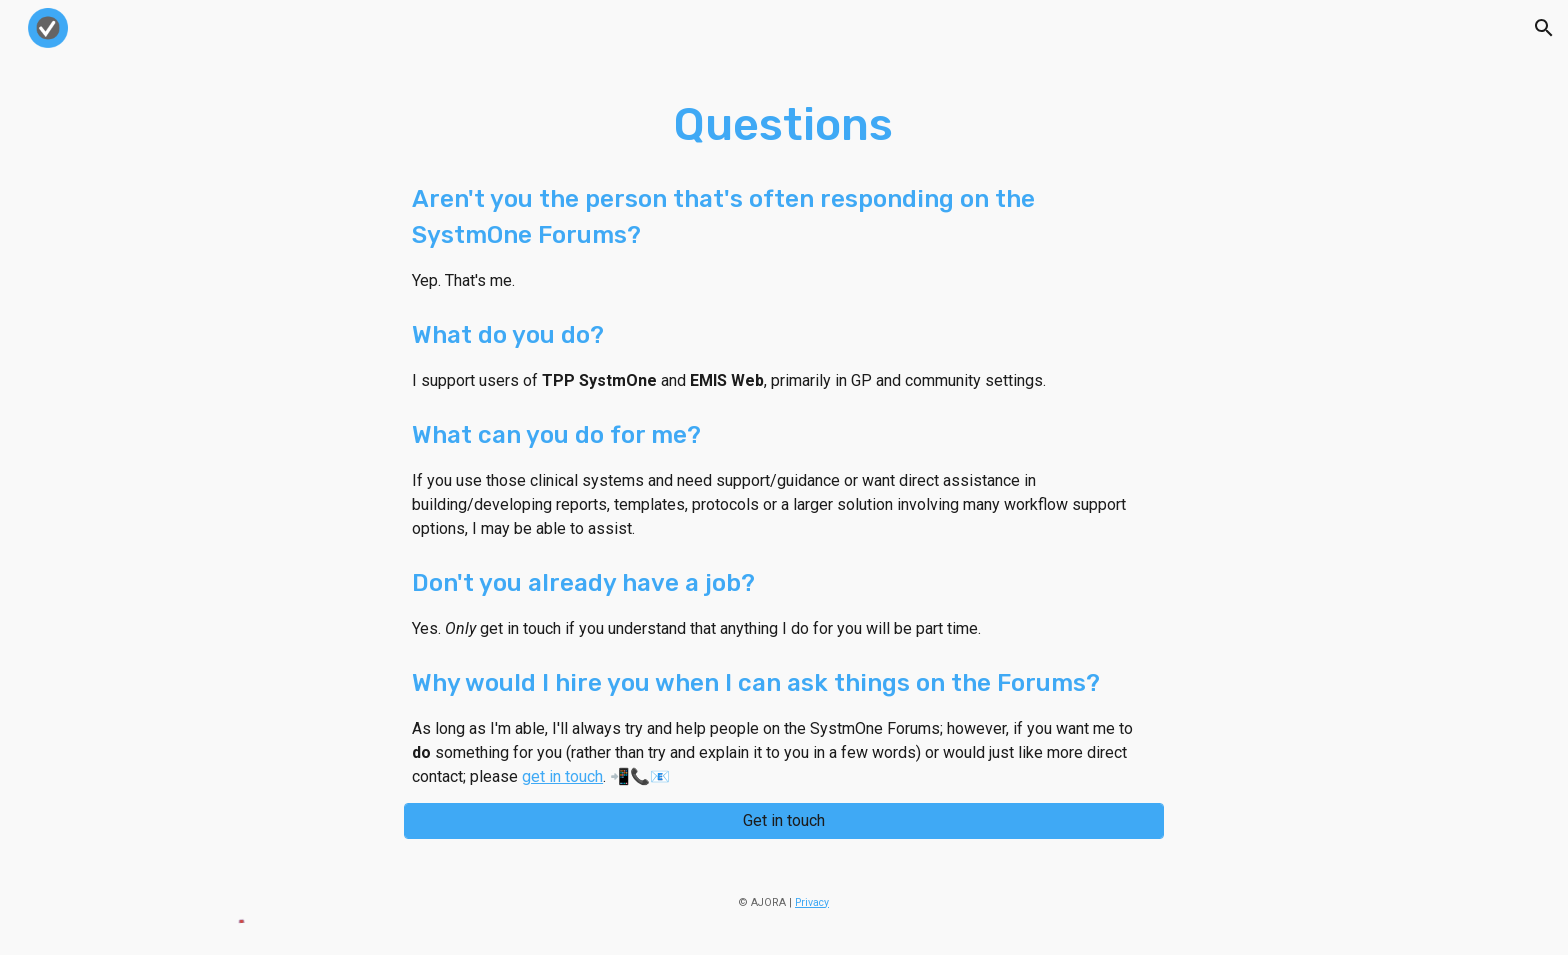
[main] (784, 441)
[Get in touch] (784, 820)
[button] (1544, 28)
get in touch (562, 776)
